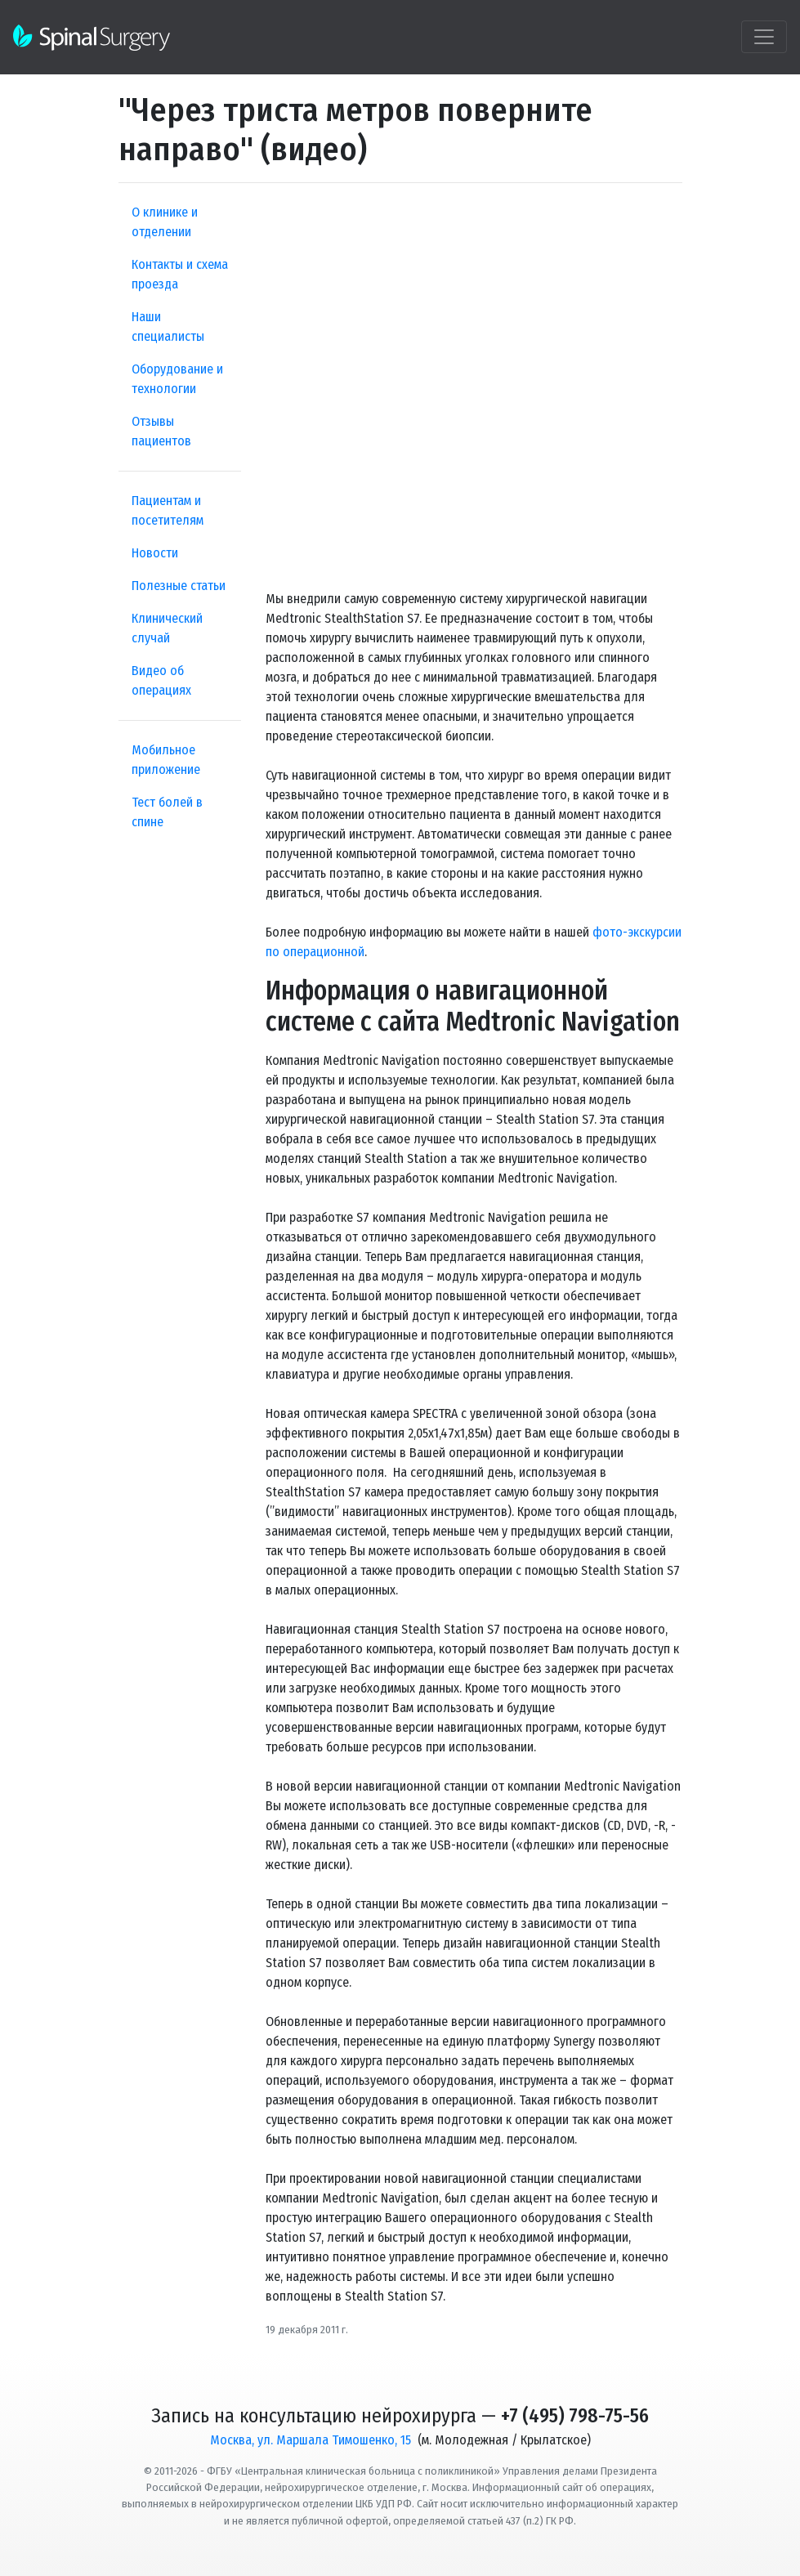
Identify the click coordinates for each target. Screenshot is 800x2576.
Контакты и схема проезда (180, 274)
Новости (155, 553)
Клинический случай (167, 628)
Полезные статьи (179, 585)
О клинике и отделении (165, 221)
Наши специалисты (168, 326)
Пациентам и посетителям (167, 510)
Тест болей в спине (167, 812)
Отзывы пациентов (161, 431)
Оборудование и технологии (177, 378)
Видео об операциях (161, 680)
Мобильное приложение (166, 759)
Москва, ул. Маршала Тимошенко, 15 (310, 2440)
